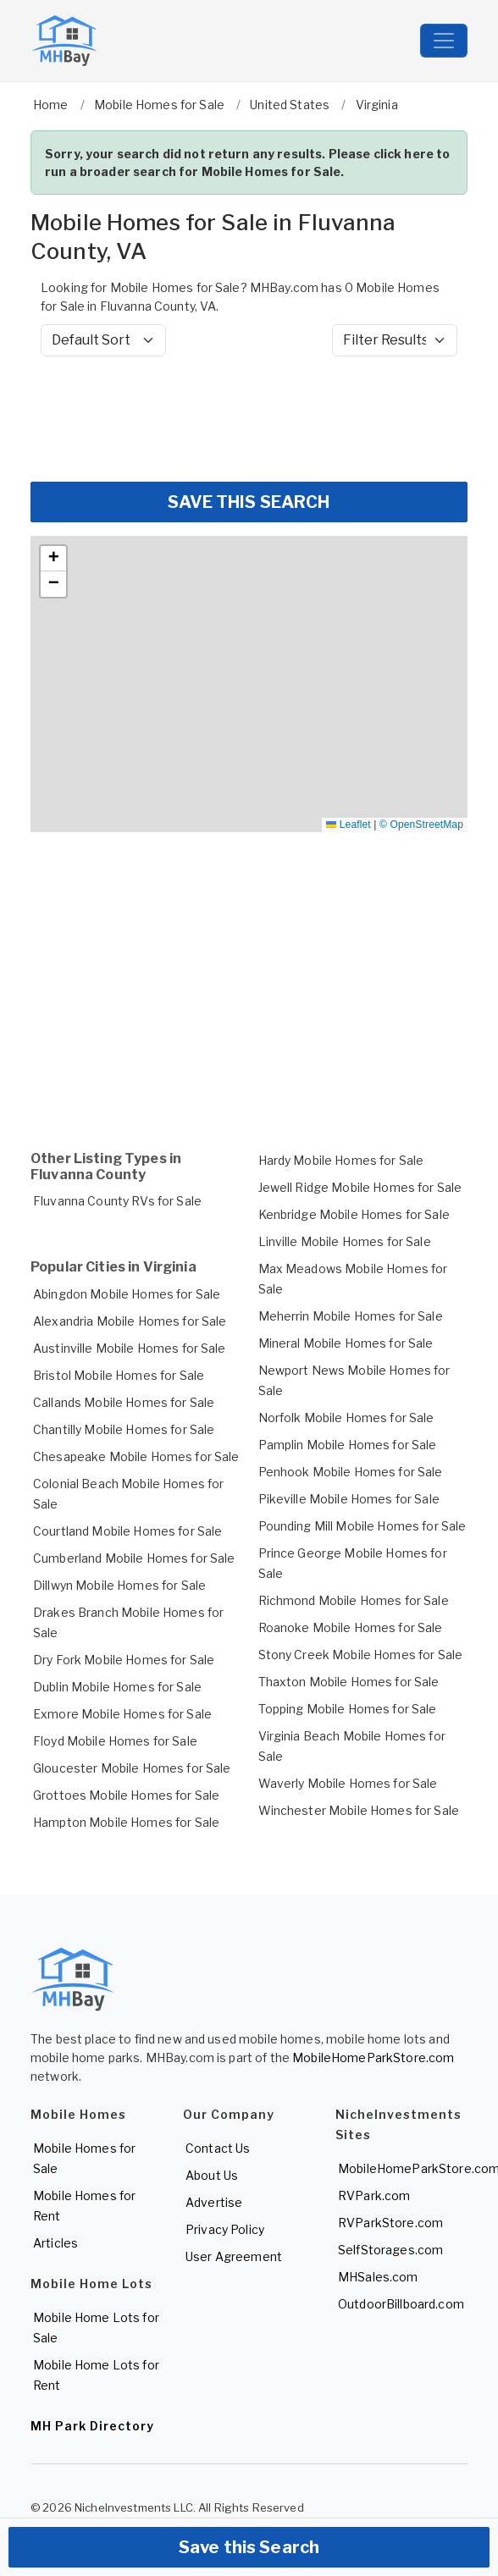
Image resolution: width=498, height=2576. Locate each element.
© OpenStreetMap (421, 824)
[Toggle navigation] (444, 41)
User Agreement (233, 2256)
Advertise (213, 2202)
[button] (53, 558)
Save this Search (249, 2547)
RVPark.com (374, 2195)
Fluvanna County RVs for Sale (117, 1201)
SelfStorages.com (390, 2249)
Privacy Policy (224, 2229)
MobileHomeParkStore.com (373, 2057)
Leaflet (348, 824)
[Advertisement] (249, 419)
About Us (211, 2175)
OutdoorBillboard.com (401, 2304)
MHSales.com (378, 2277)
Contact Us (217, 2148)
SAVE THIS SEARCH (248, 502)
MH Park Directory (92, 2426)
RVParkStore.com (390, 2222)
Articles (55, 2243)
